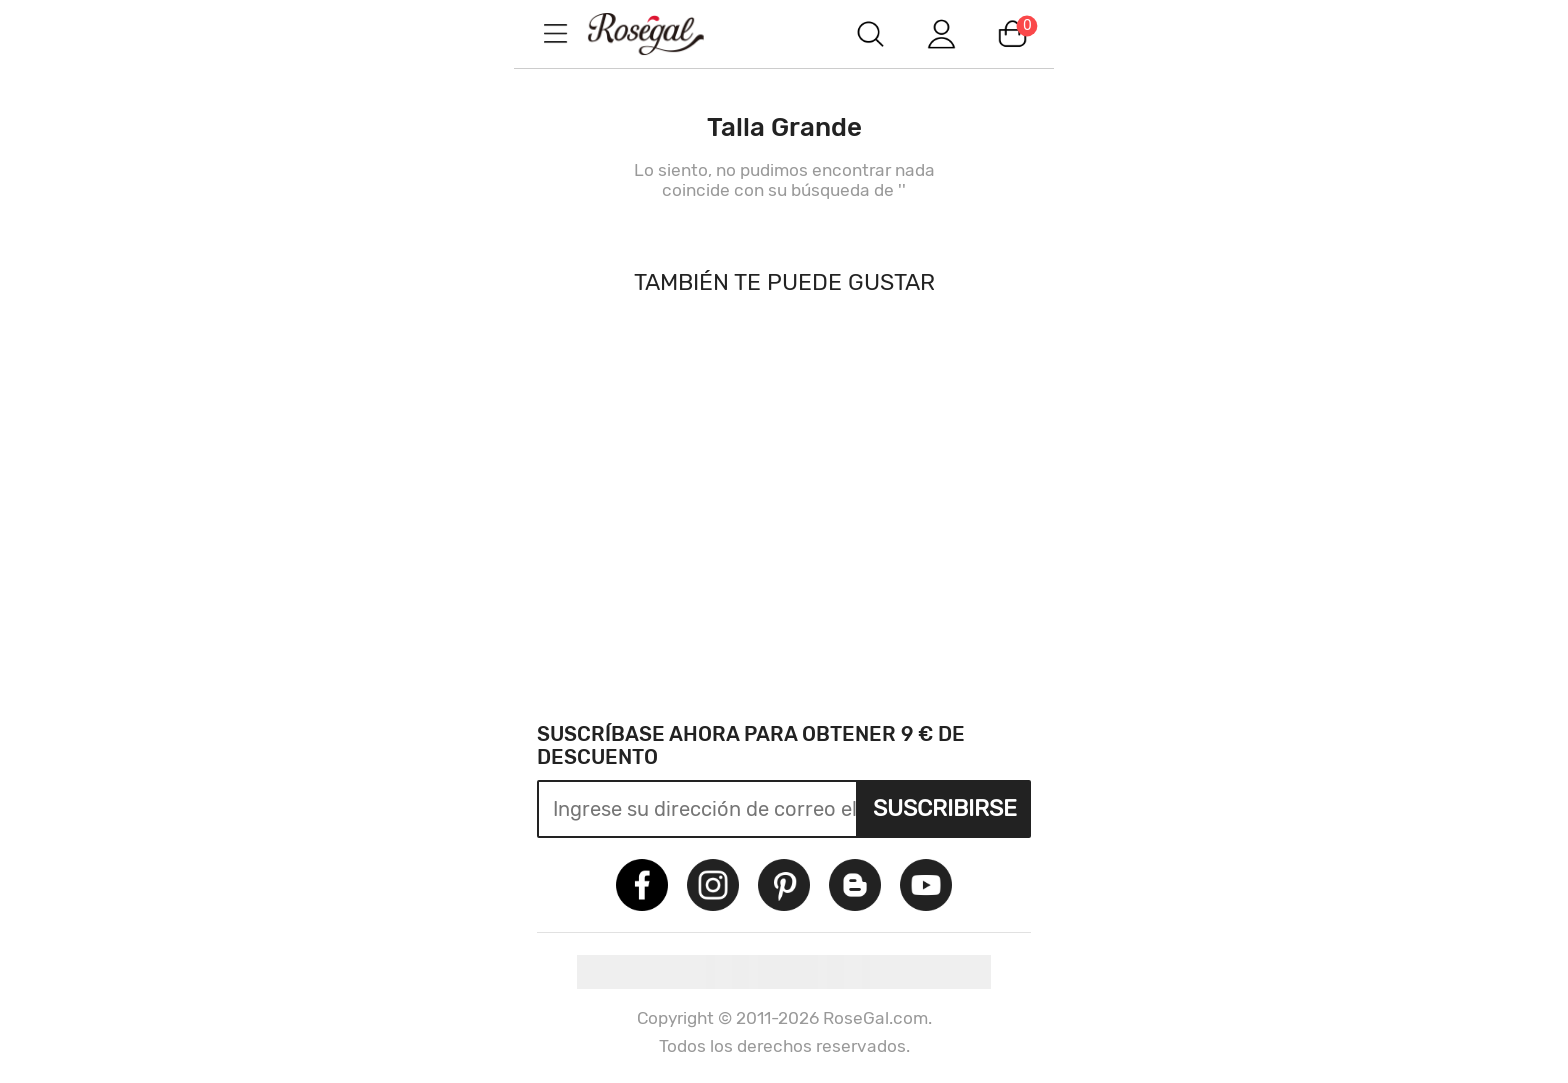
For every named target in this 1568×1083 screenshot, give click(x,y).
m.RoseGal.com (664, 33)
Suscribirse (945, 808)
